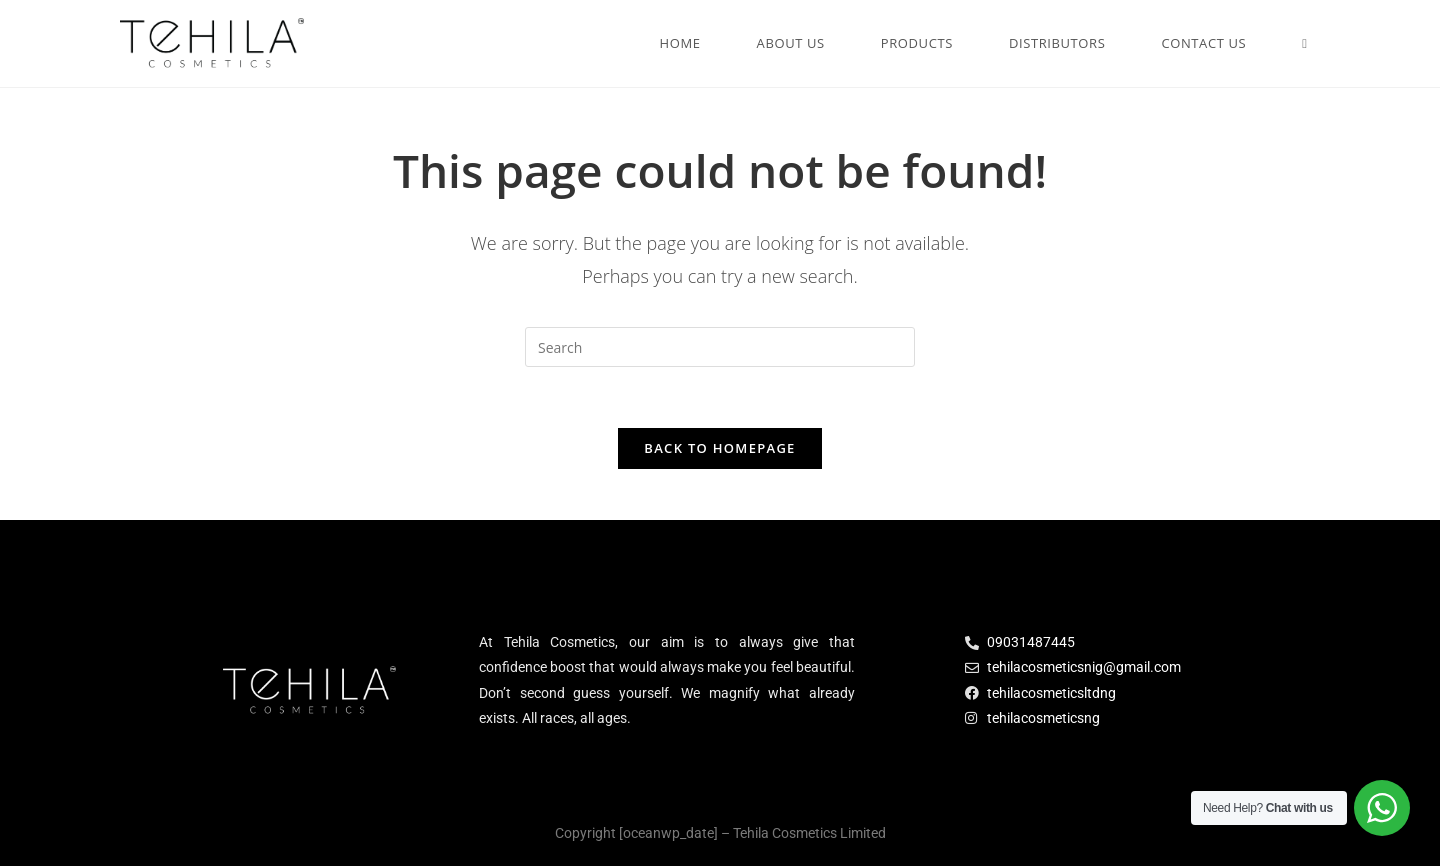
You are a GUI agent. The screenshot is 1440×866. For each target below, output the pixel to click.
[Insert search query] (720, 347)
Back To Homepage (719, 448)
